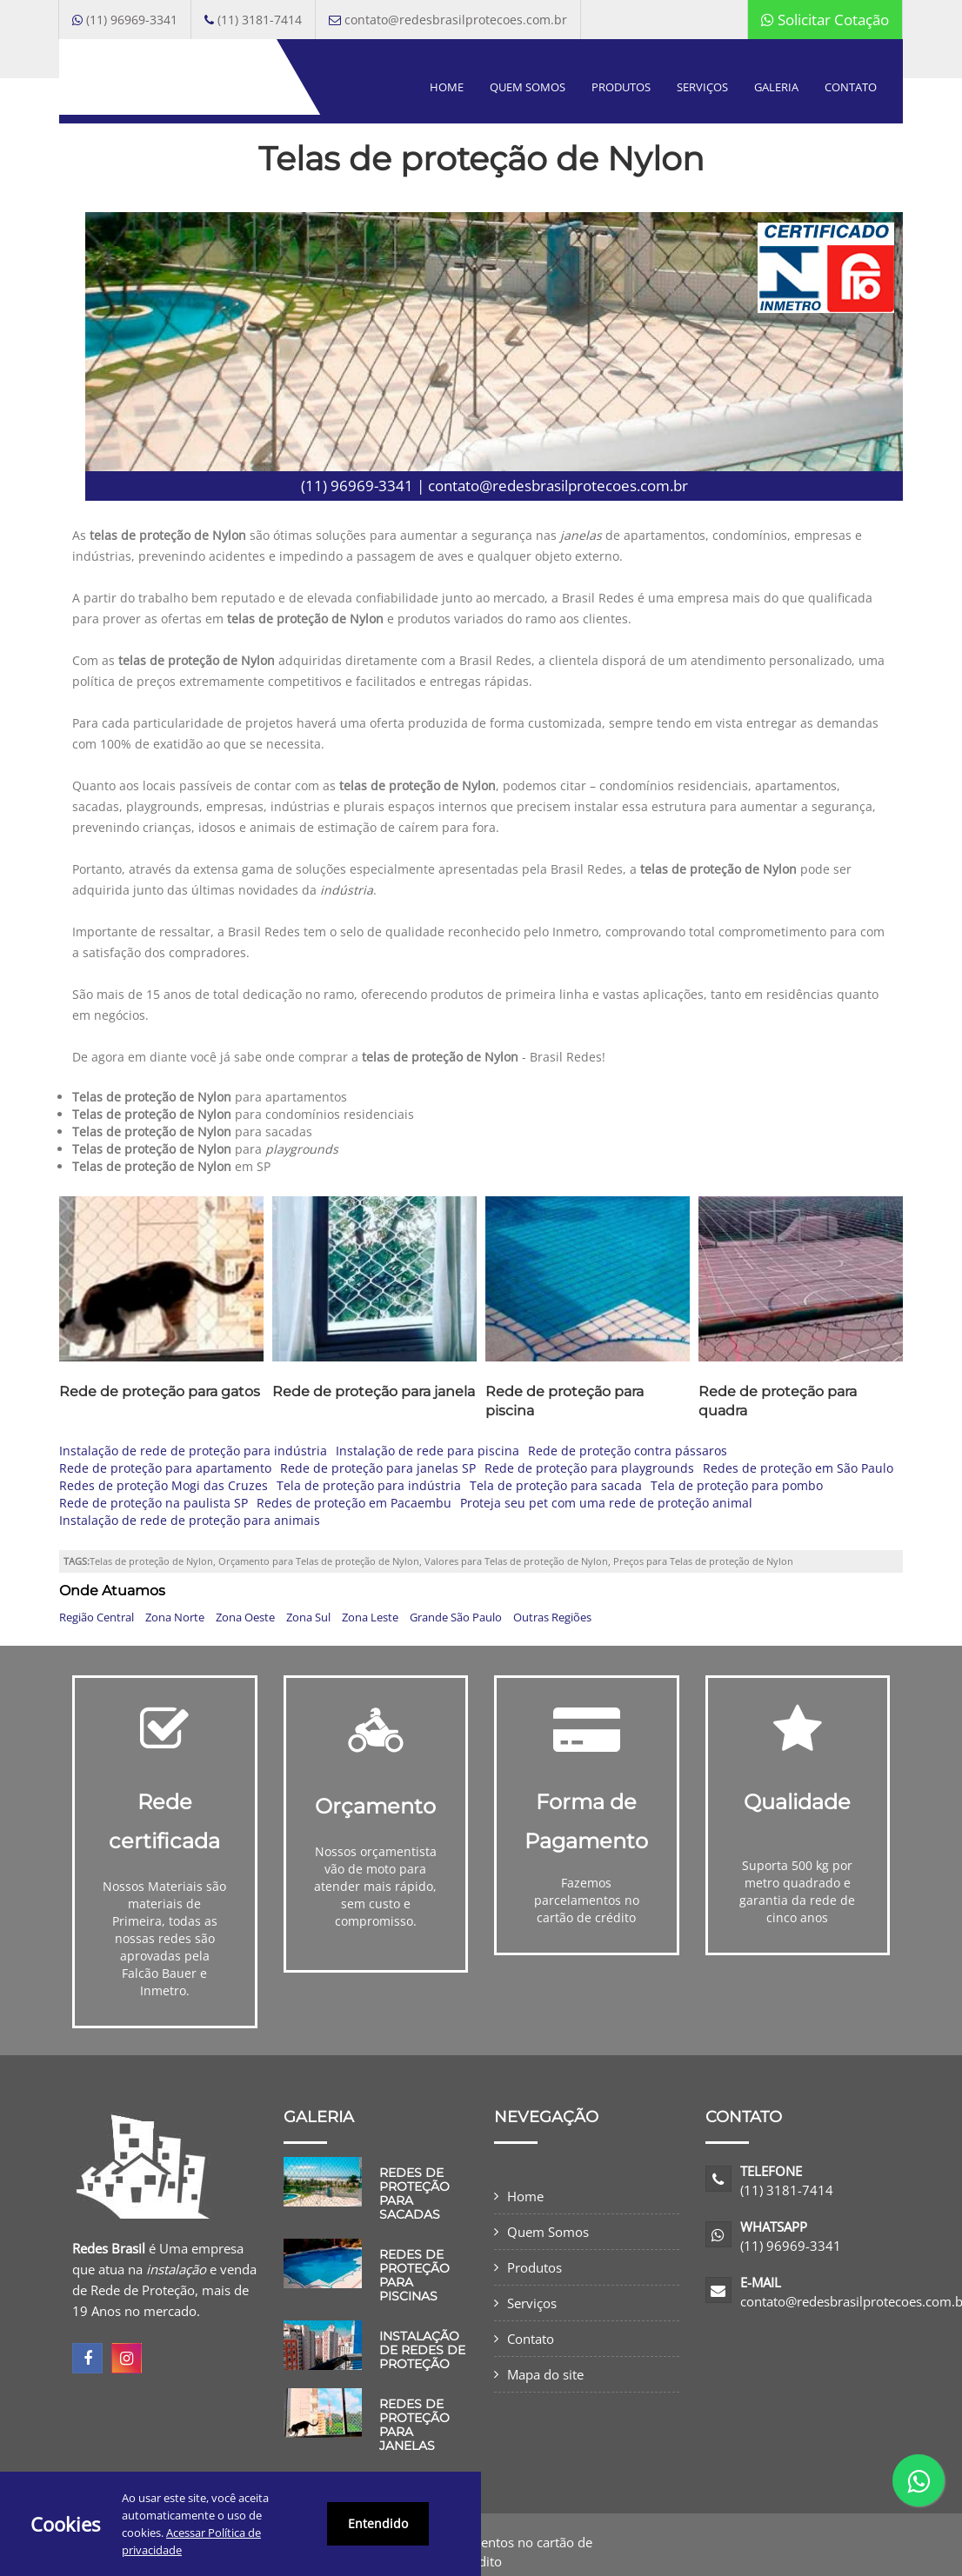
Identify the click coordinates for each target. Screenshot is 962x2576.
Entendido (378, 2523)
